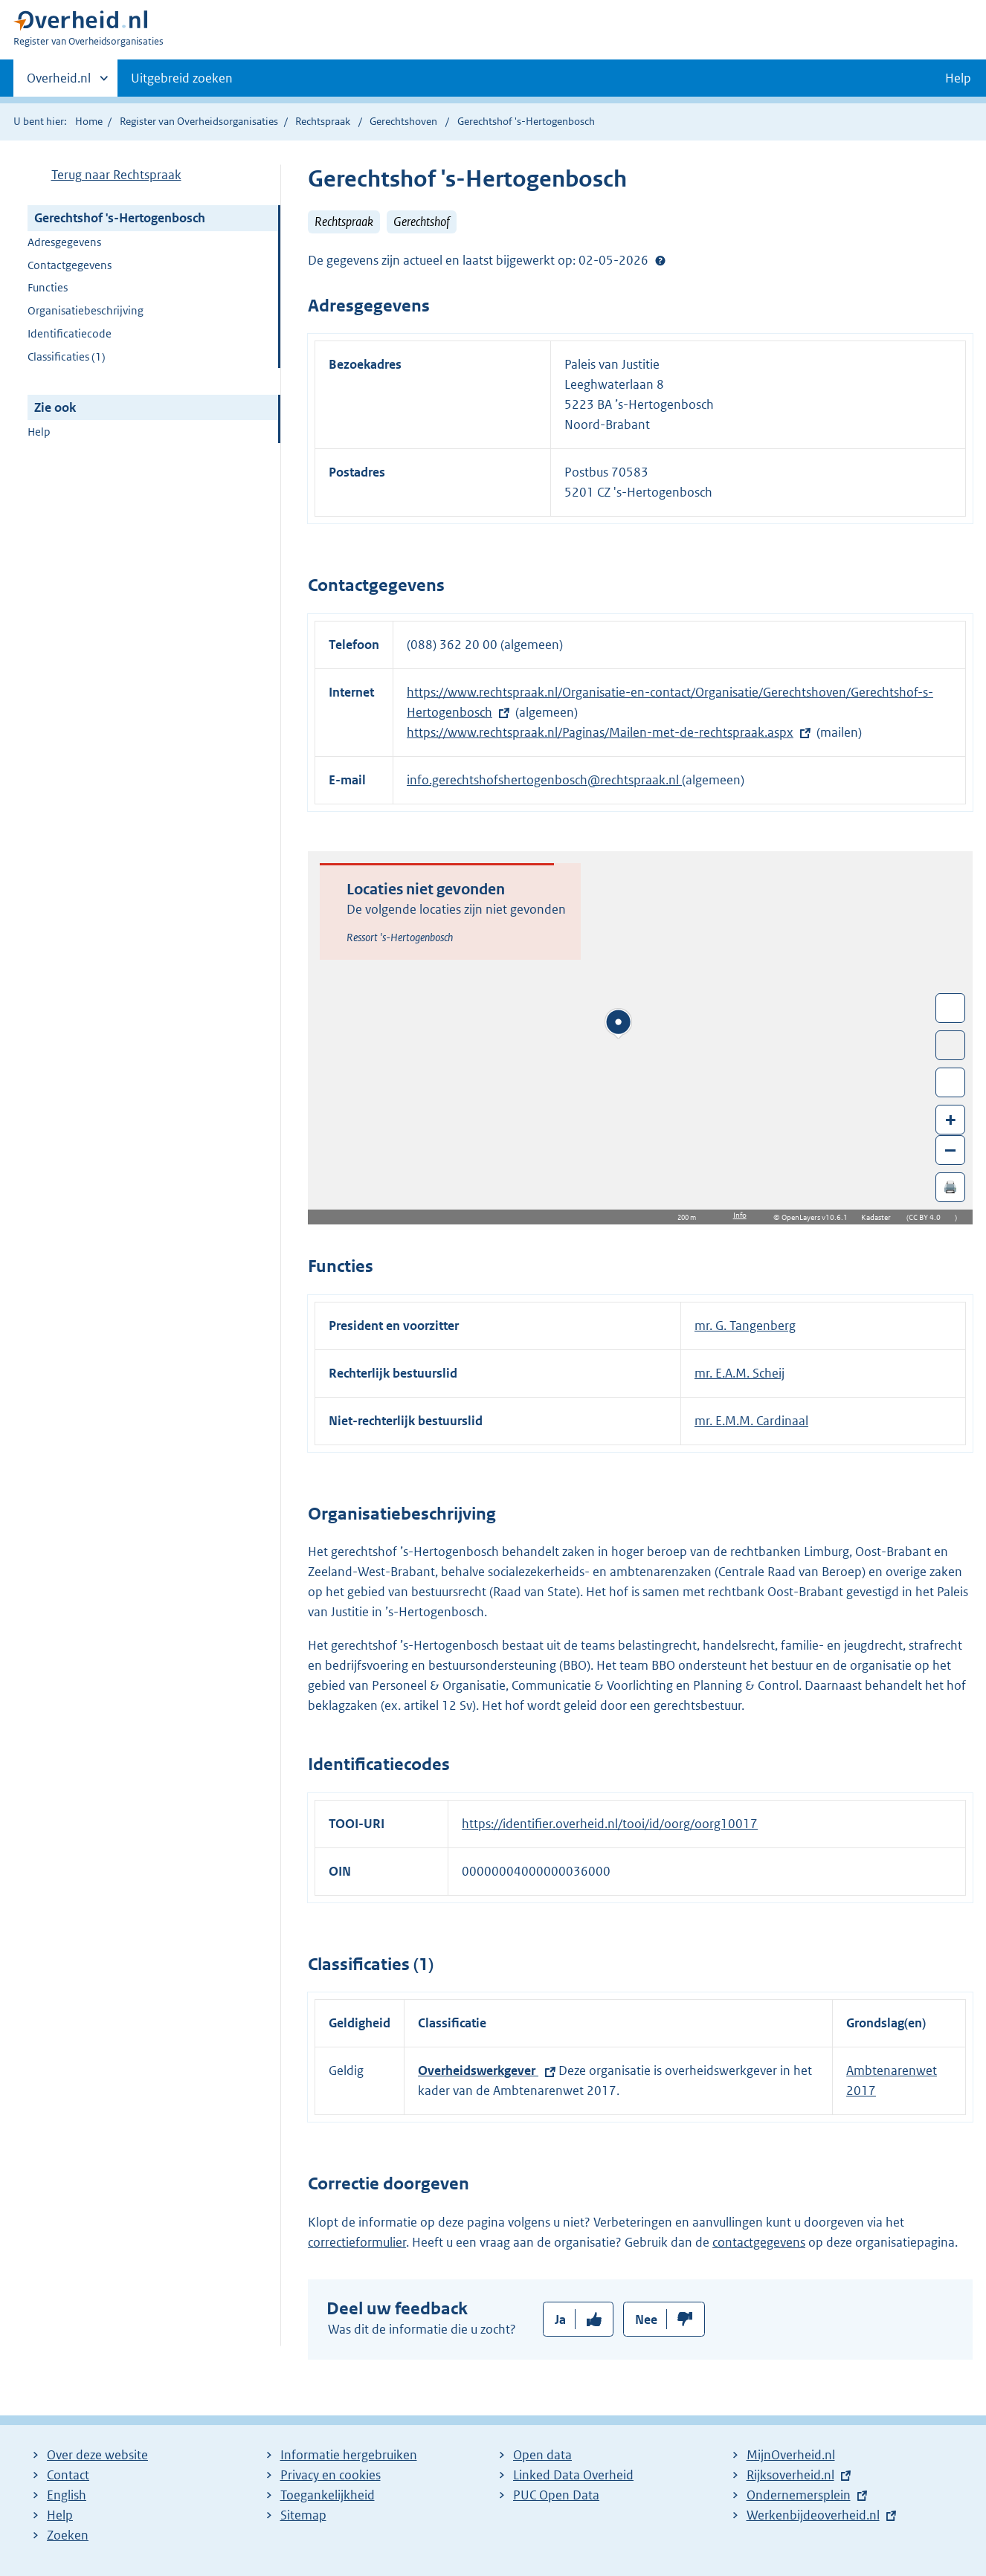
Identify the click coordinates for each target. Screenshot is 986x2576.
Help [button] (958, 78)
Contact (68, 2475)
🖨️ (950, 1187)
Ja (560, 2319)
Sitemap (303, 2515)
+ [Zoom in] (950, 1119)
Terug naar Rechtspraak (116, 175)
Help (39, 432)
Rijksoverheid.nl (790, 2475)
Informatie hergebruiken (348, 2455)
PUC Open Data (556, 2495)
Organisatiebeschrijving (86, 310)
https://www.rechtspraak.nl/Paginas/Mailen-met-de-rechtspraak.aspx (600, 732)
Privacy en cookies (330, 2475)
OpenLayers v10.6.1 (818, 1217)
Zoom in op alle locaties (950, 1082)
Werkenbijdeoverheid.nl (813, 2515)
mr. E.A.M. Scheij (739, 1373)
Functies (48, 287)
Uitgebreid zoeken (182, 78)
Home (89, 121)
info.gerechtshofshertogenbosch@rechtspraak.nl (544, 780)
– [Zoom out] (950, 1149)
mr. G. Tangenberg (745, 1325)
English (66, 2495)
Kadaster (879, 1217)
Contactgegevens (70, 265)
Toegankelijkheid (327, 2495)
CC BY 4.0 (928, 1217)
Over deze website (97, 2455)
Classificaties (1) (67, 356)
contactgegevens (758, 2242)
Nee (646, 2319)
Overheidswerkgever (478, 2070)
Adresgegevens (64, 242)
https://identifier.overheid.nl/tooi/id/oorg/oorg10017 (610, 1823)
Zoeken (67, 2535)
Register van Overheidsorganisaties (199, 121)
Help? (660, 260)
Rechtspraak (322, 121)
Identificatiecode (70, 333)
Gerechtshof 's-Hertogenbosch (119, 218)
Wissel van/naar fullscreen (950, 1008)
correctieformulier (357, 2242)
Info (740, 1215)
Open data (542, 2455)
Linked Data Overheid (573, 2475)
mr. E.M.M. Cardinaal (751, 1421)
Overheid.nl (59, 82)
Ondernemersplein (799, 2495)
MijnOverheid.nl (791, 2455)
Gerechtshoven (403, 121)
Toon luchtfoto (950, 1045)
